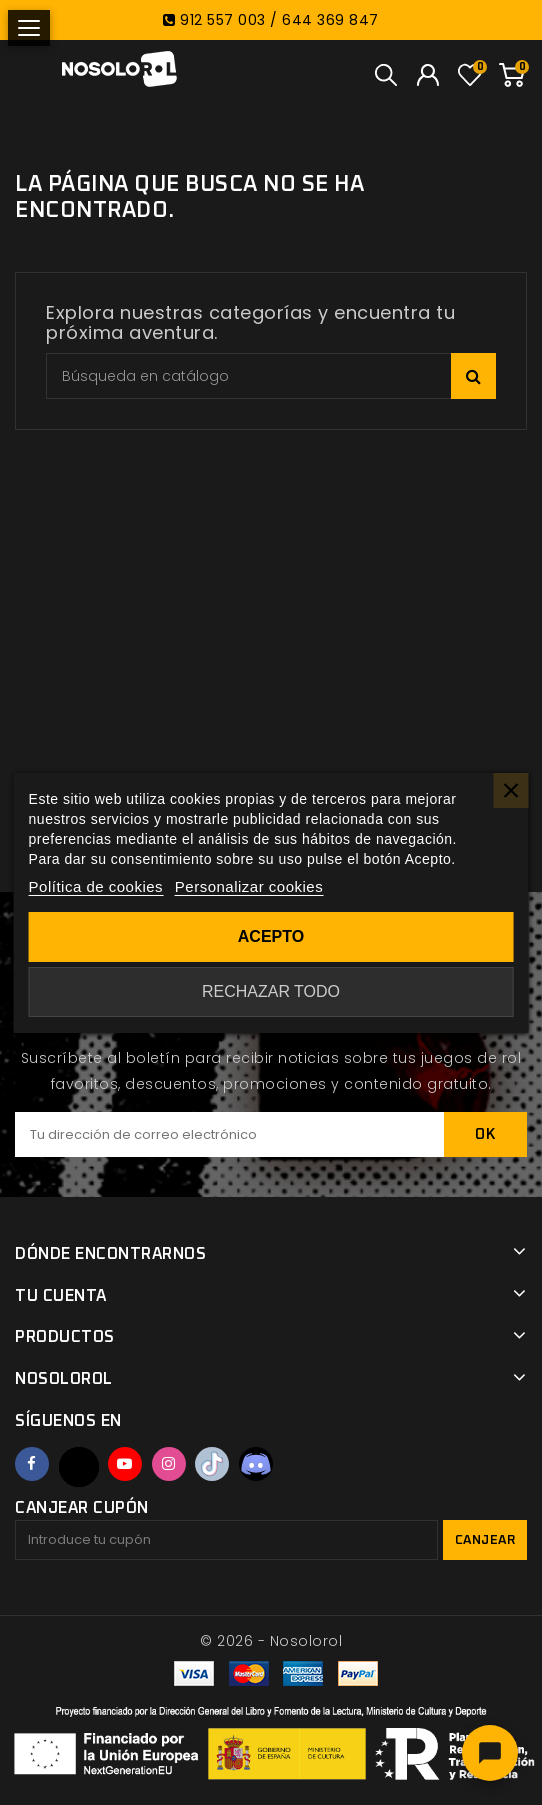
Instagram (169, 1464)
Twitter (79, 1467)
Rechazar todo (271, 991)
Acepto (271, 936)
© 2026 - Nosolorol (271, 1641)
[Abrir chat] (490, 1753)
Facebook (32, 1464)
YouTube (125, 1464)
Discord (256, 1464)
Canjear (485, 1540)
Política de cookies (96, 886)
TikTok (212, 1464)
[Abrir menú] (29, 28)
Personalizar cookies (249, 886)
